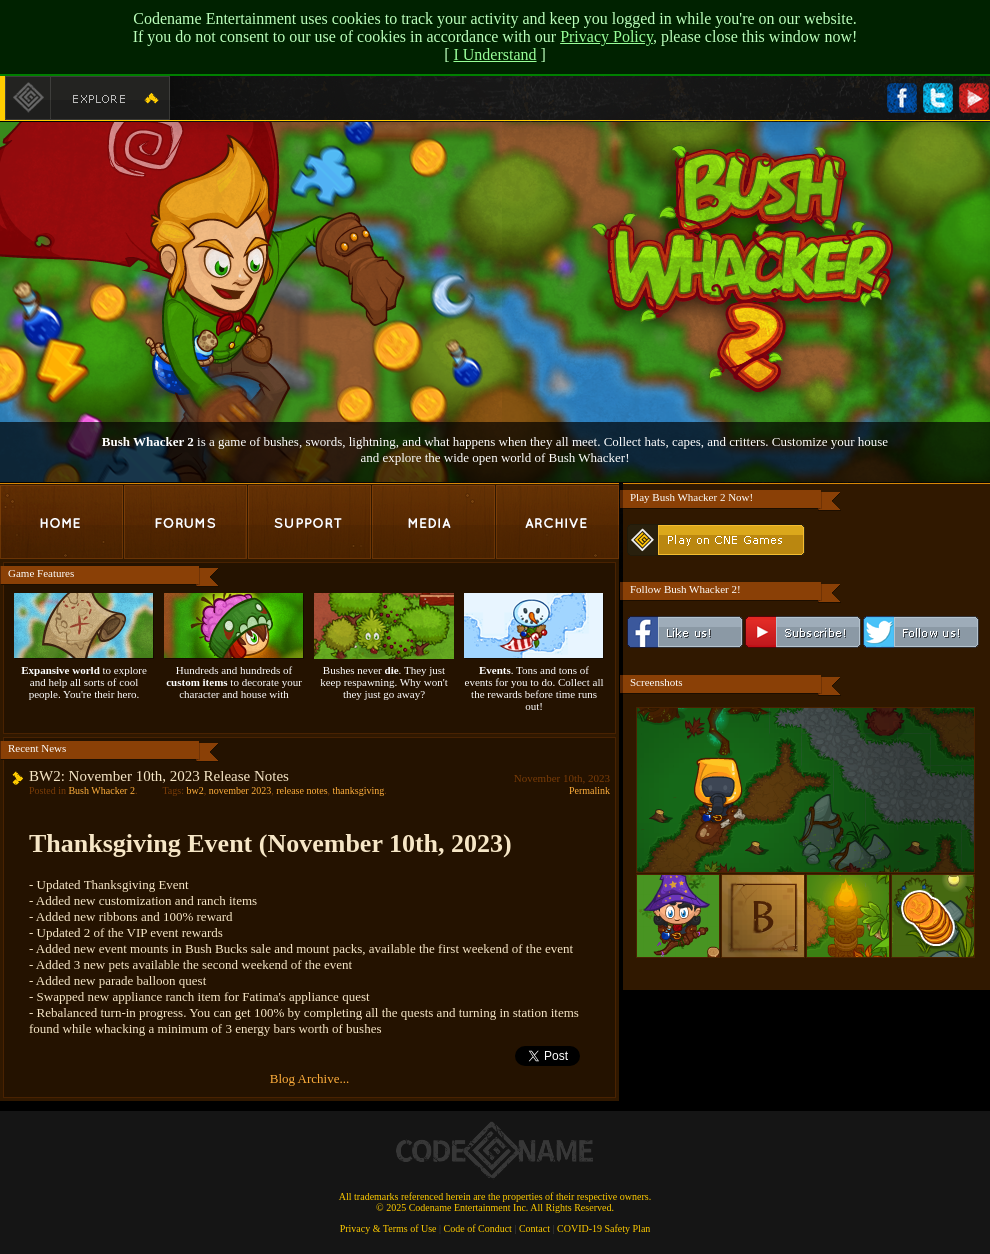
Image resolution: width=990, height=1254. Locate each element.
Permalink (589, 790)
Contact (534, 1228)
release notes (301, 790)
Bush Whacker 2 (101, 790)
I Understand (494, 54)
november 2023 (240, 790)
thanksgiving (359, 790)
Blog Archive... (309, 1078)
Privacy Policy (606, 36)
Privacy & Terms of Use (388, 1228)
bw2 (194, 790)
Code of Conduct (478, 1228)
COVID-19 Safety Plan (603, 1228)
